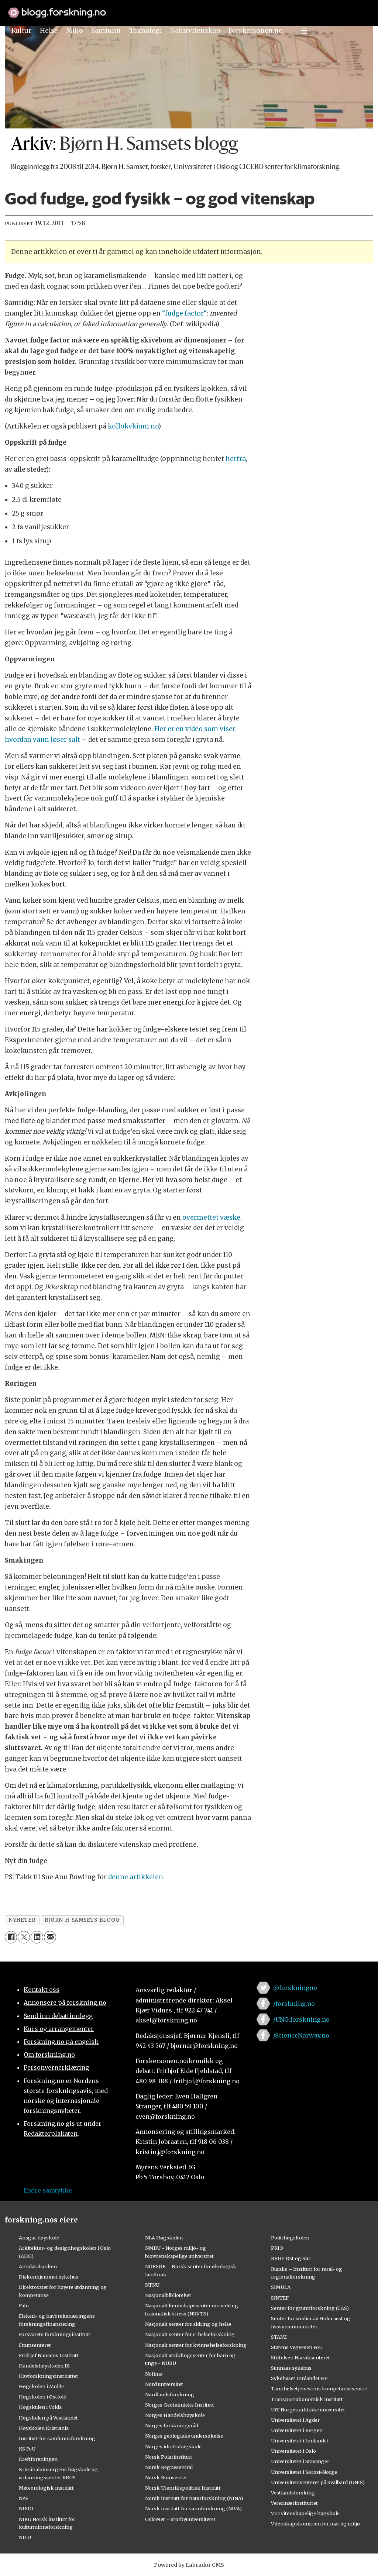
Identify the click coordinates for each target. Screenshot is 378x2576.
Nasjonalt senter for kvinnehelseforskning (196, 2345)
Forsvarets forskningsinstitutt (54, 2334)
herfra (235, 459)
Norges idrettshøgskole (173, 2446)
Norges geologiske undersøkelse (184, 2436)
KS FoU (27, 2449)
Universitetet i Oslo (293, 2451)
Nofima (153, 2374)
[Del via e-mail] (50, 1937)
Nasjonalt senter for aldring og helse (188, 2324)
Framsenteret (35, 2345)
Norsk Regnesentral (169, 2467)
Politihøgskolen (290, 2238)
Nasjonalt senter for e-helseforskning (190, 2334)
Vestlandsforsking (293, 2493)
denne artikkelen (135, 1877)
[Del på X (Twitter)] (24, 1937)
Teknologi (145, 31)
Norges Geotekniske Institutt (179, 2405)
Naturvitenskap (195, 31)
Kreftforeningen (38, 2459)
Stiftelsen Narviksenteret (300, 2357)
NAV (24, 2498)
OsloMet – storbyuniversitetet (180, 2519)
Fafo (24, 2305)
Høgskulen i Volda (40, 2407)
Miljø (74, 31)
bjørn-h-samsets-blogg (82, 1920)
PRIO (277, 2248)
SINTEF (280, 2298)
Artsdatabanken (38, 2266)
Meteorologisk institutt (46, 2488)
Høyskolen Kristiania (44, 2428)
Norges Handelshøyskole (175, 2415)
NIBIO (26, 2508)
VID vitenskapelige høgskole (305, 2513)
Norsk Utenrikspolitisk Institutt (183, 2488)
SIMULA (281, 2287)
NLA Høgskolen (164, 2238)
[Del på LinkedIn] (37, 1937)
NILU (25, 2537)
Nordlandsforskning (169, 2394)
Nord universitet (164, 2384)
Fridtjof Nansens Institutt (49, 2355)
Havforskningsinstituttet (48, 2376)
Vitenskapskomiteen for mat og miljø (315, 2524)
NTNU (152, 2285)
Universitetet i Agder (295, 2420)
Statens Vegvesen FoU (297, 2347)
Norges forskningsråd (171, 2425)
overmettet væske (210, 1217)
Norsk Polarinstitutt (168, 2457)
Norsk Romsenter (166, 2477)
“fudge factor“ (184, 313)
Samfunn (106, 31)
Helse (49, 31)
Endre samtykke (47, 2190)
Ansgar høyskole (39, 2238)
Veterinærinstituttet (294, 2503)
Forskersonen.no (255, 31)
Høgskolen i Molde (41, 2386)
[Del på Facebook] (11, 1937)
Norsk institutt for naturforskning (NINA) (194, 2498)
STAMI (279, 2337)
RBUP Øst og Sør (290, 2258)
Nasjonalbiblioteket (168, 2295)
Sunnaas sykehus (291, 2368)
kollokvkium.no (133, 426)
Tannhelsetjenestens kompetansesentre (319, 2388)
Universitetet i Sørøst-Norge (304, 2472)
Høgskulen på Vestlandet (48, 2418)
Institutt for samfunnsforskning (57, 2438)
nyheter (21, 1920)
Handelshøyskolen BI (44, 2366)
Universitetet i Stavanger (300, 2461)
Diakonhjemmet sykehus (48, 2277)
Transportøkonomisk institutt (307, 2399)
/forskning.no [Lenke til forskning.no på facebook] (294, 2003)
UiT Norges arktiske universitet (308, 2410)
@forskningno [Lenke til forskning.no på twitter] (295, 1987)
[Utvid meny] (304, 31)
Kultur (21, 31)
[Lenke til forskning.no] (189, 9)
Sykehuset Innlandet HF (299, 2378)
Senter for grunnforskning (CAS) (310, 2308)
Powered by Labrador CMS (189, 2565)
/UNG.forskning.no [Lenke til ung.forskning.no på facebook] (301, 2019)
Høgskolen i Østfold (42, 2397)
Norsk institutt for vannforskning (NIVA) (193, 2508)
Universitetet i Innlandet (300, 2441)
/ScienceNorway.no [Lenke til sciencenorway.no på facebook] (301, 2035)
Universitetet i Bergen (297, 2430)
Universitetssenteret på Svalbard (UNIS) (318, 2482)
